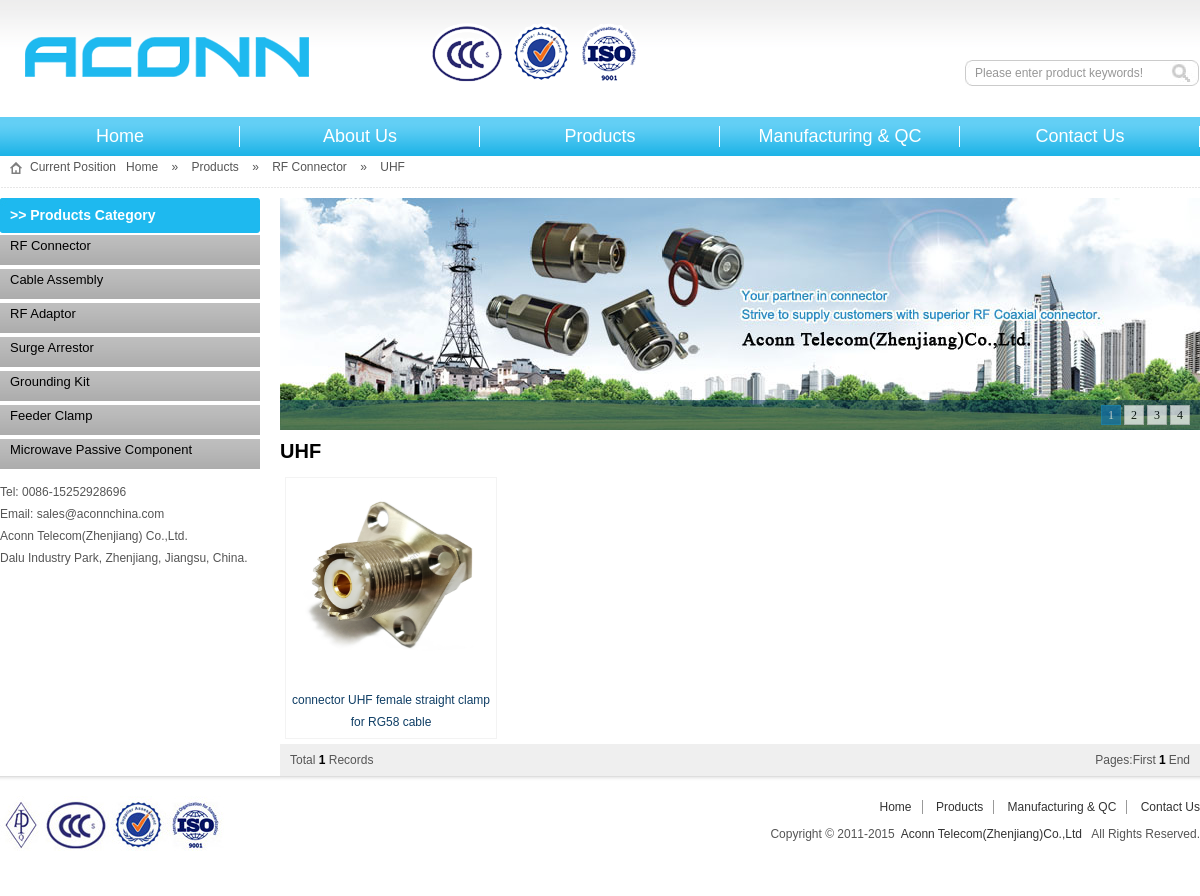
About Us (360, 136)
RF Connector (309, 167)
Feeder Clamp (51, 415)
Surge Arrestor (52, 347)
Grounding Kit (50, 381)
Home (120, 136)
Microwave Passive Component (101, 449)
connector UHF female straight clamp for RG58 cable (391, 700)
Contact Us (1079, 136)
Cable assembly (56, 279)
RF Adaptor (43, 313)
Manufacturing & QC (839, 136)
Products (599, 136)
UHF (392, 167)
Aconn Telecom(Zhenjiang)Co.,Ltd (435, 56)
